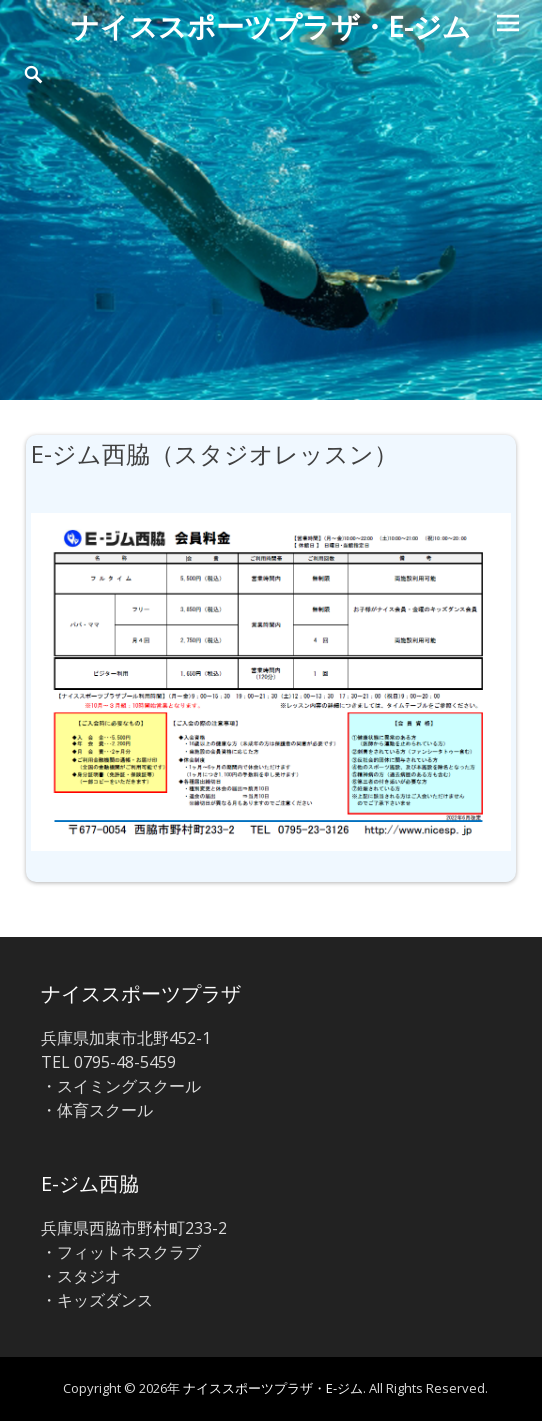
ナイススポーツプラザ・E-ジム (271, 26)
